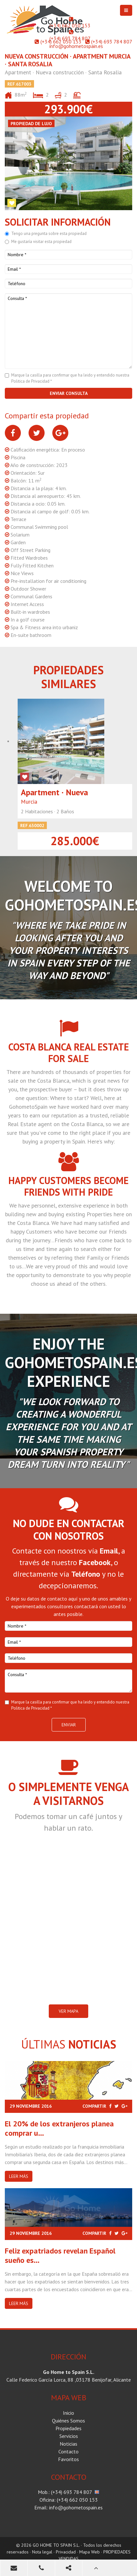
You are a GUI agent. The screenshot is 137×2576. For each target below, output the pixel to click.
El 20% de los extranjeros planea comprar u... (59, 2128)
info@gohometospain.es (76, 46)
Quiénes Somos (68, 2420)
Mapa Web (89, 2552)
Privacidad (66, 2552)
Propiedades (68, 2428)
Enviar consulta (69, 393)
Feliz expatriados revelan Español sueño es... (60, 2255)
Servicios (68, 2436)
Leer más (18, 2176)
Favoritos (68, 2459)
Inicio (68, 2413)
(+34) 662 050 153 (69, 25)
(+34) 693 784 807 (69, 38)
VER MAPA (68, 2011)
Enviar (69, 1725)
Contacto (68, 2451)
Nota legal (42, 2552)
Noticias (68, 2444)
